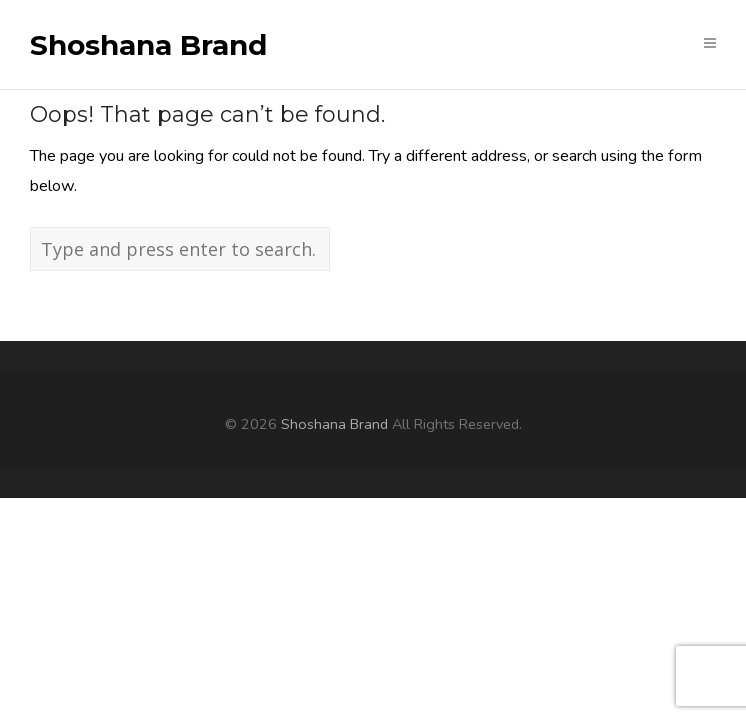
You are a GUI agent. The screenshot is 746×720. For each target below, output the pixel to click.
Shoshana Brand (148, 46)
